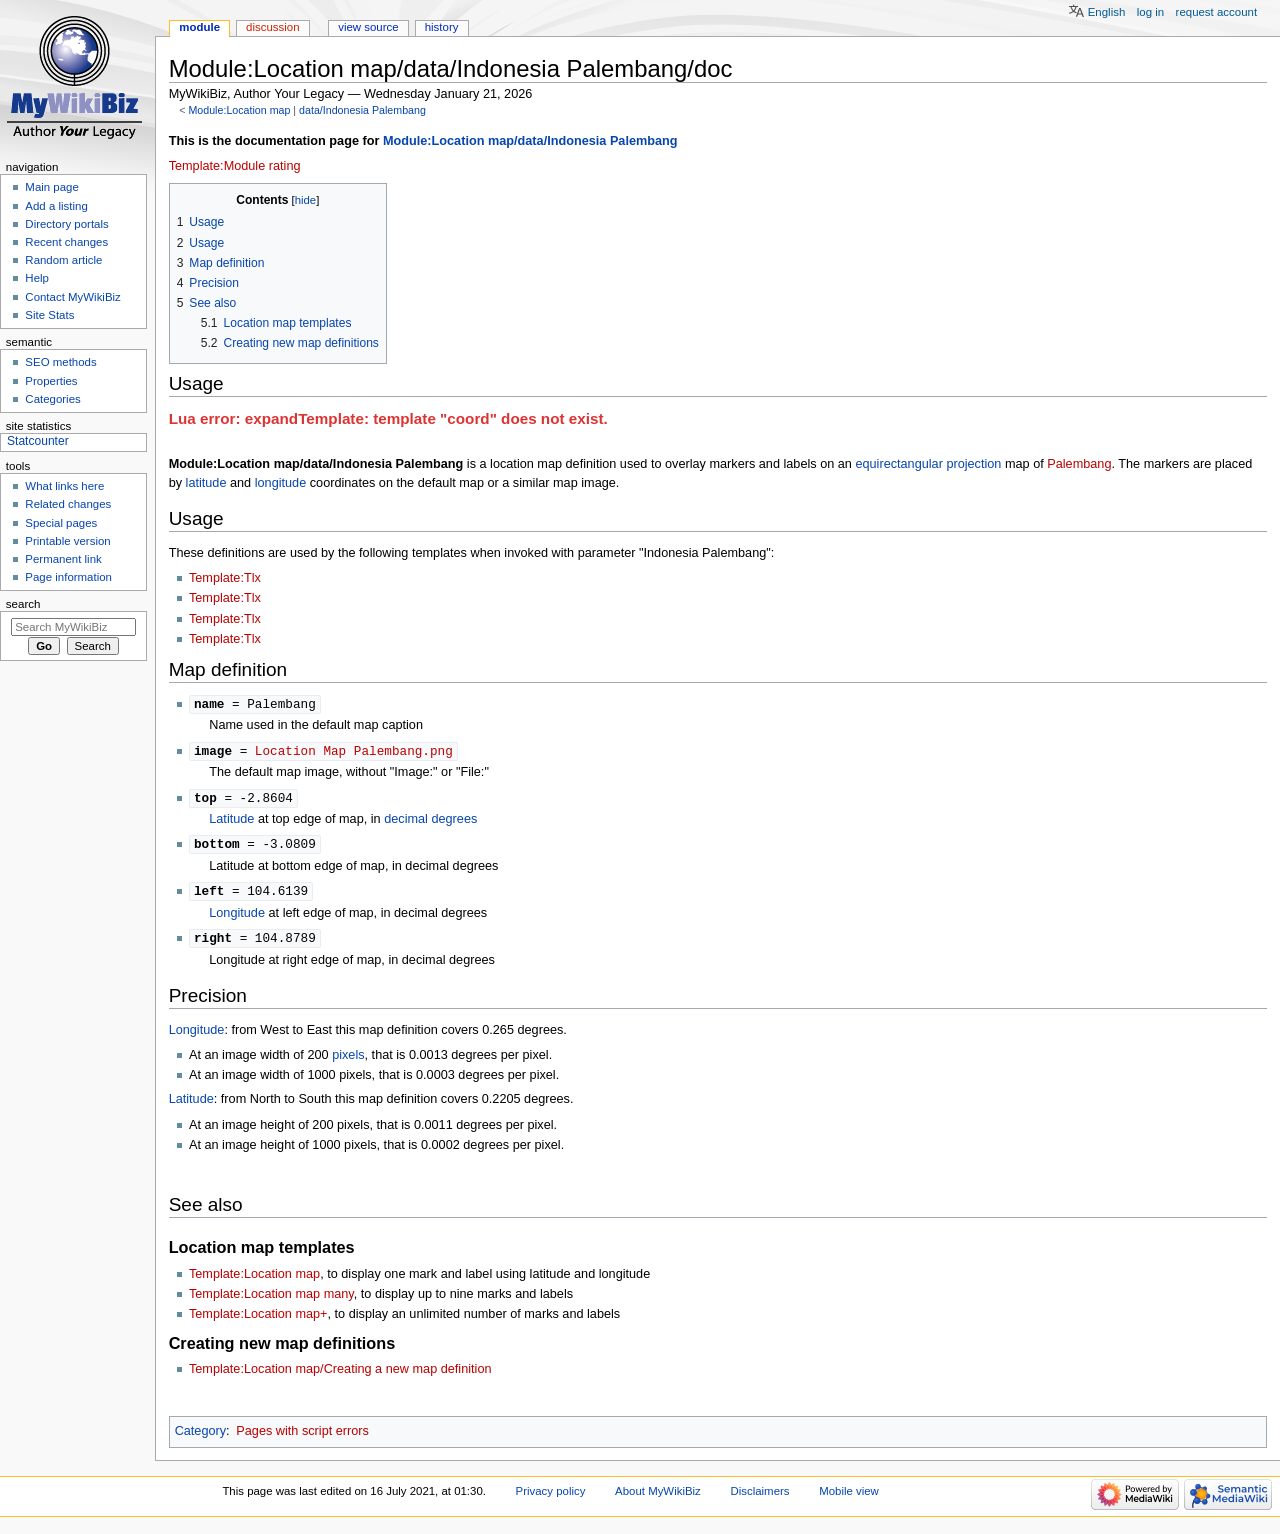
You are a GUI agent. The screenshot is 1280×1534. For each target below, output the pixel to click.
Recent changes (66, 242)
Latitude (231, 822)
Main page (52, 187)
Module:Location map (239, 110)
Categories (52, 399)
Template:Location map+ (258, 1320)
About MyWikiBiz (658, 1497)
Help (37, 278)
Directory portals (66, 224)
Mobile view (849, 1497)
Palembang (1079, 464)
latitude (206, 483)
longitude (281, 483)
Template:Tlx (225, 578)
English (1107, 12)
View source (368, 27)
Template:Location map (254, 1280)
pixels (348, 1061)
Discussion (272, 27)
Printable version (67, 541)
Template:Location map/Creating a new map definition (340, 1375)
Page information (68, 577)
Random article (63, 260)
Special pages (61, 523)
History (442, 27)
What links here (64, 486)
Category (200, 1437)
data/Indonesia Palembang (362, 110)
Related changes (68, 504)
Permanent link (63, 559)
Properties (51, 381)
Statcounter (38, 441)
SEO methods (60, 362)
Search (23, 604)
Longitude (237, 918)
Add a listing (56, 206)
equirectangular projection (928, 464)
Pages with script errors (302, 1437)
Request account (1217, 12)
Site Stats (49, 315)
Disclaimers (759, 1497)
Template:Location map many (271, 1300)
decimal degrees (430, 822)
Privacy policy (551, 1497)
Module (199, 27)
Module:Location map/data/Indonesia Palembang (530, 141)
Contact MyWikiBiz (72, 297)
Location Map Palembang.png (354, 752)
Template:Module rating (235, 166)
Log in (1150, 12)
